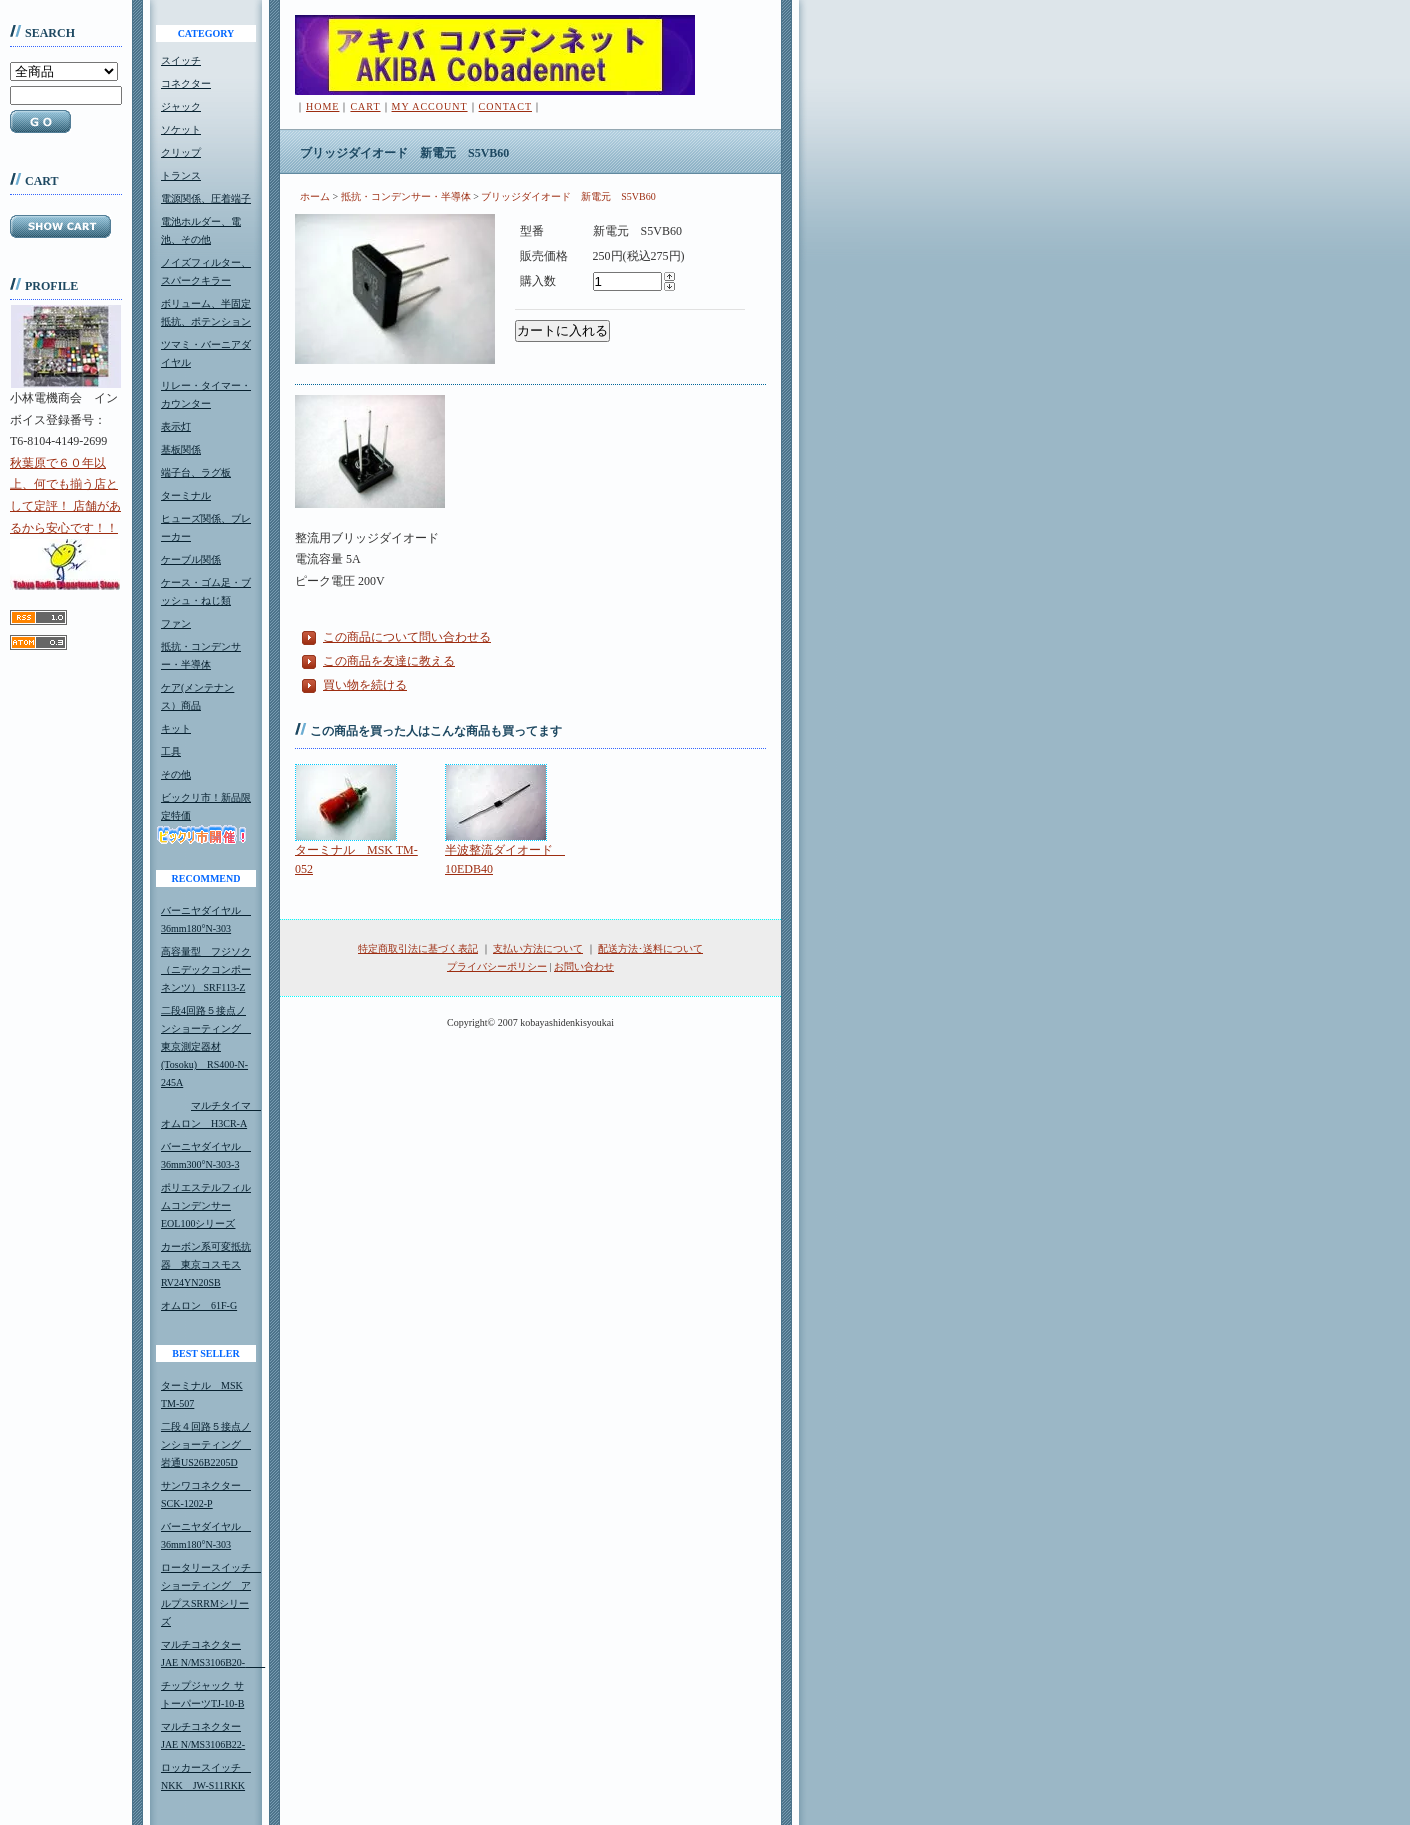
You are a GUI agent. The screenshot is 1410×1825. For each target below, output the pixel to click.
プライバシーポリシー (497, 966)
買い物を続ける (365, 685)
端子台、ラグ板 (196, 472)
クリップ (181, 152)
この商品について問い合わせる (407, 637)
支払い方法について (538, 948)
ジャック (181, 106)
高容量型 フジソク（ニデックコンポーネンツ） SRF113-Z (206, 969)
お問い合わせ (584, 966)
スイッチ (181, 60)
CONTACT (505, 106)
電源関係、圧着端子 (206, 198)
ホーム (315, 196)
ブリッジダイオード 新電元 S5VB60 (568, 196)
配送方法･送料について (650, 948)
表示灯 (176, 426)
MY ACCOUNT (430, 106)
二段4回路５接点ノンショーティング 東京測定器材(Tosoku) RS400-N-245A (206, 1046)
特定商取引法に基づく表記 (418, 948)
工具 (171, 751)
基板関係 (181, 449)
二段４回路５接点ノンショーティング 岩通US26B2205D (206, 1444)
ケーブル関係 (191, 559)
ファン (176, 623)
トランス (181, 175)
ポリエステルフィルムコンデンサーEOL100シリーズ (206, 1205)
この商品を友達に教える (389, 661)
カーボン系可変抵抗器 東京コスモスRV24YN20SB (206, 1264)
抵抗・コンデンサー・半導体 (406, 196)
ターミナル (186, 495)
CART (365, 106)
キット (176, 728)
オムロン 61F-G (199, 1305)
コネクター (186, 83)
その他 (176, 774)
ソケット (181, 129)
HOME (322, 106)
